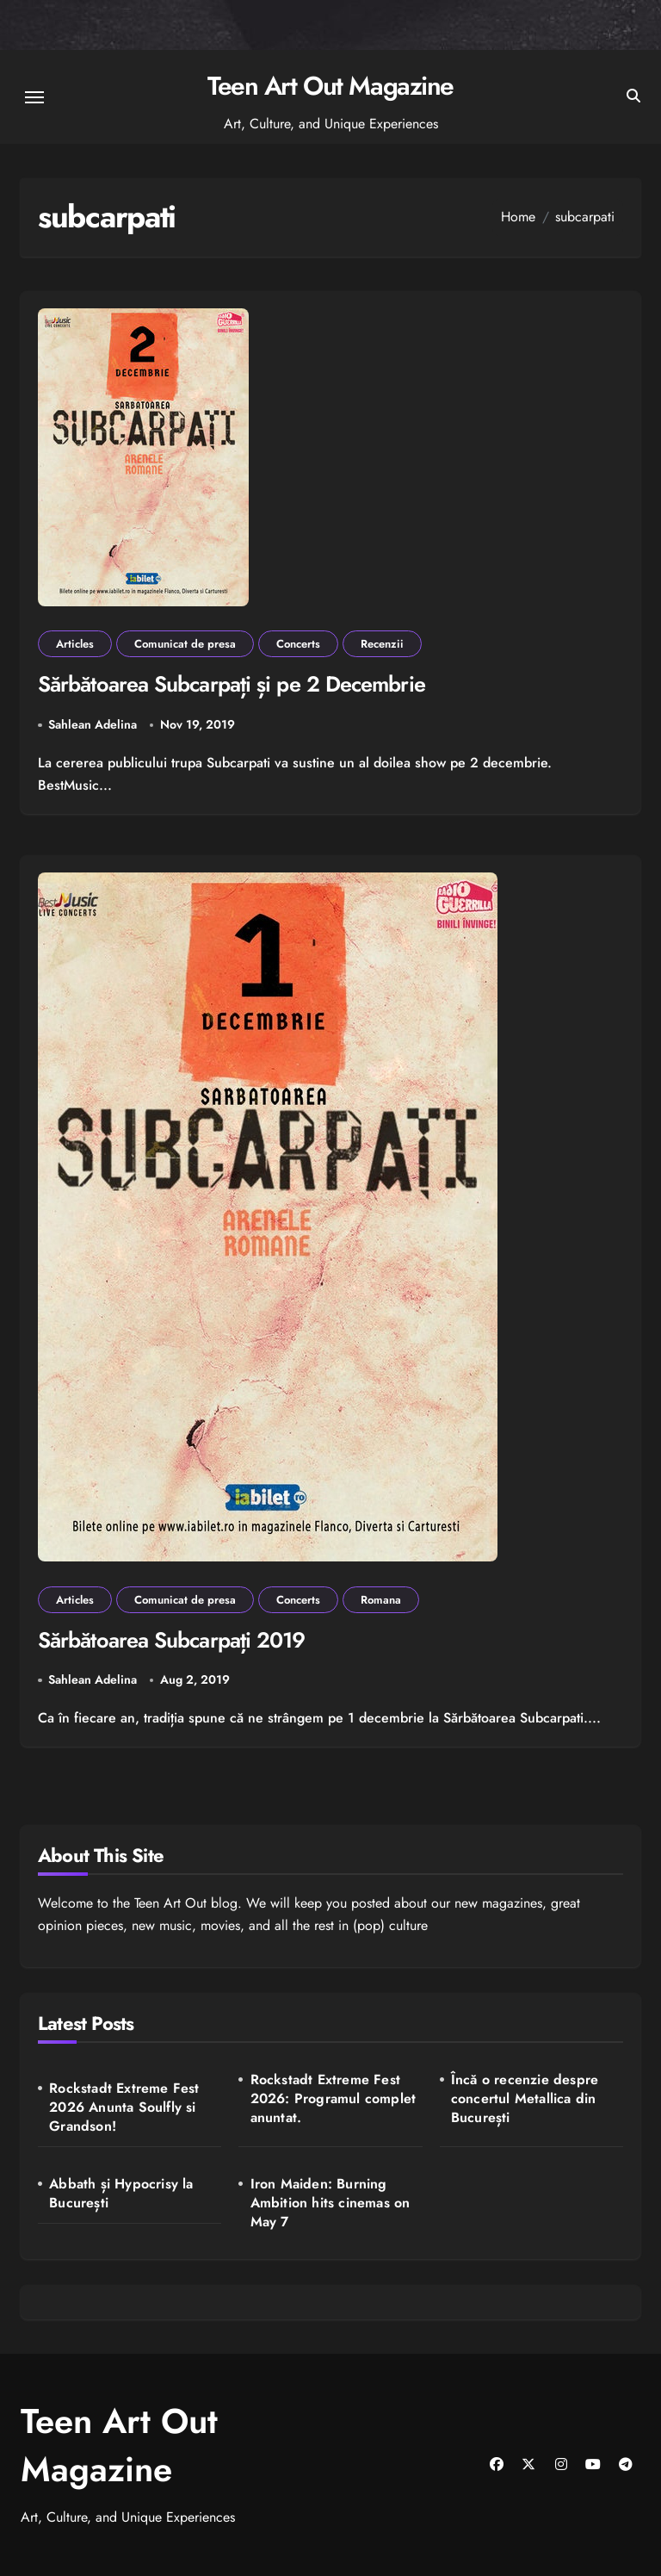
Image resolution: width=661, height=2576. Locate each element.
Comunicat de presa (185, 644)
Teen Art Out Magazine (330, 85)
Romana (381, 1600)
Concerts (298, 644)
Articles (75, 644)
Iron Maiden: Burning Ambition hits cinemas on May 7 (330, 2203)
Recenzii (382, 644)
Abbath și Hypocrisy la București (121, 2194)
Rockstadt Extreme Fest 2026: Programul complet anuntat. (333, 2098)
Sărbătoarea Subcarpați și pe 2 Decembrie (231, 683)
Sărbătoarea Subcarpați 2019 (172, 1639)
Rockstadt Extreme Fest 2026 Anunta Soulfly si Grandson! (124, 2107)
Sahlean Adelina (92, 724)
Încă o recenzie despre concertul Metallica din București (524, 2098)
